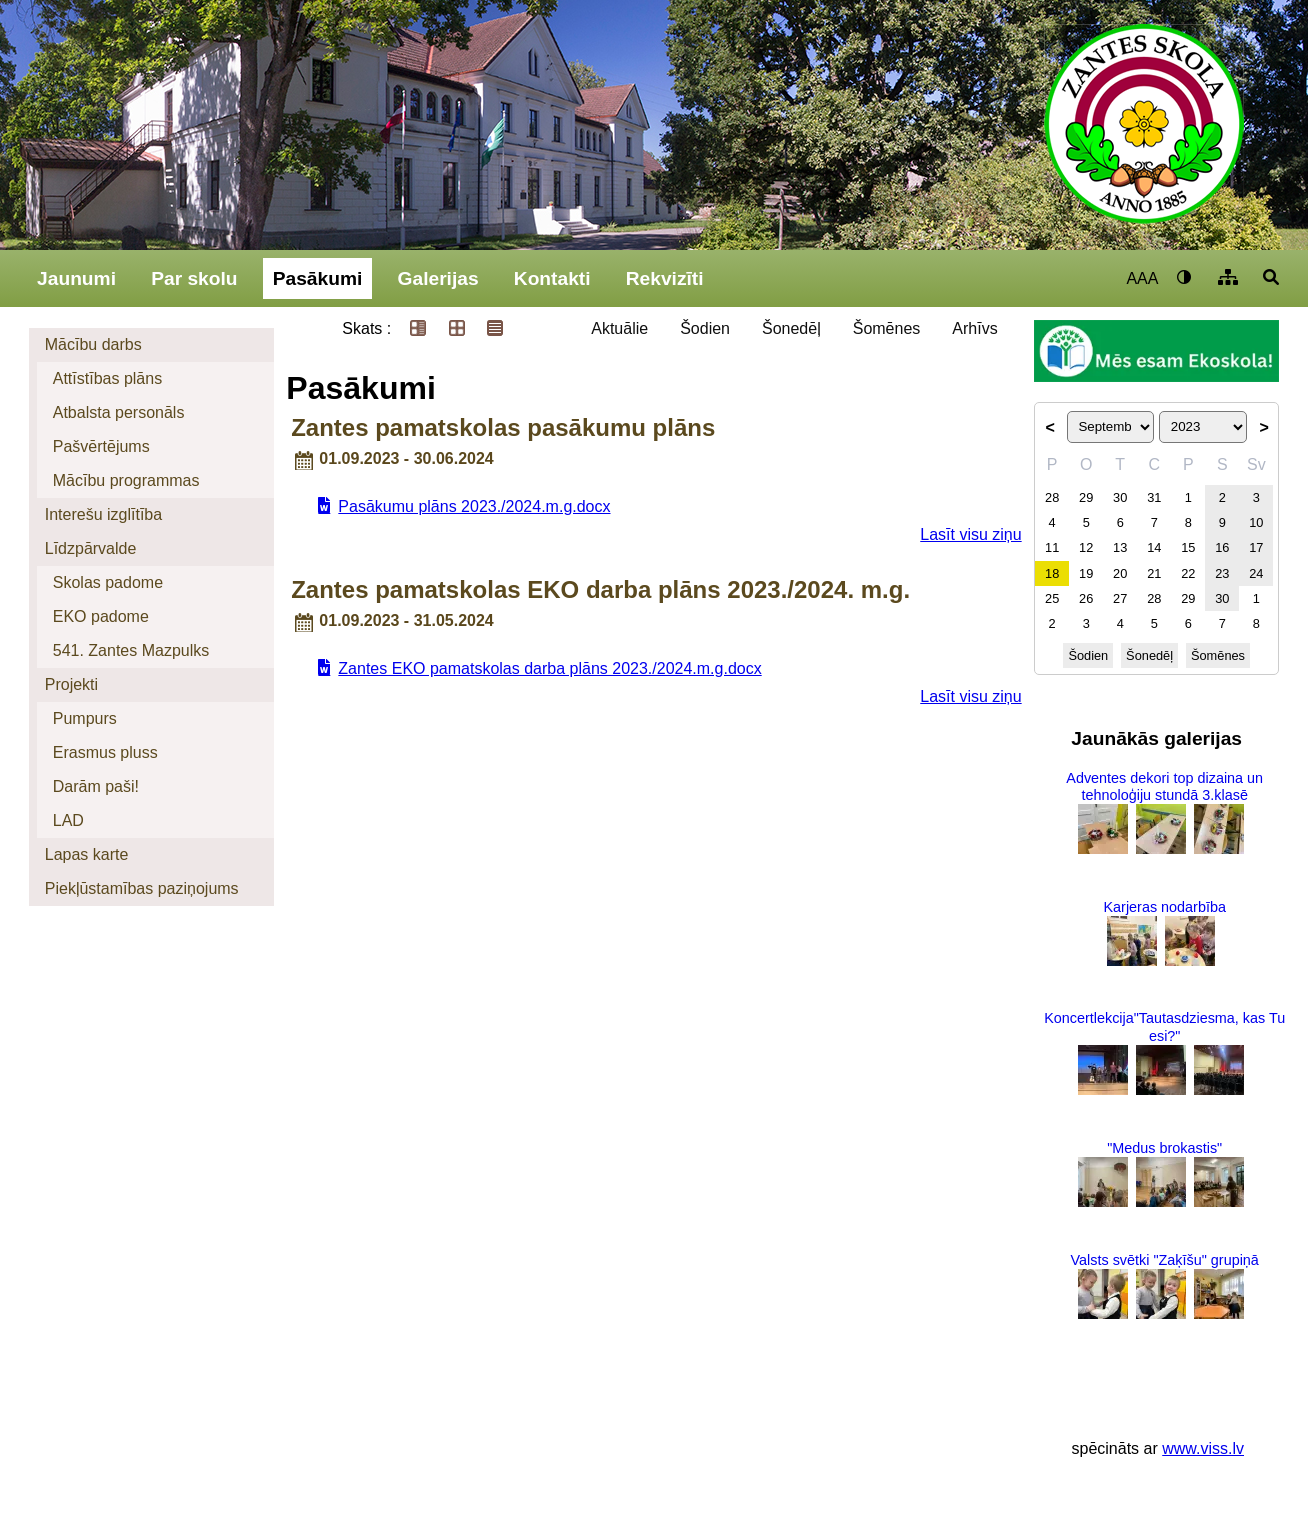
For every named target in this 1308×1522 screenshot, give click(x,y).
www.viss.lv (1203, 1448)
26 (1086, 598)
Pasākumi (318, 278)
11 (1052, 547)
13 (1120, 547)
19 (1086, 573)
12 (1086, 547)
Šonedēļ (791, 328)
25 (1052, 598)
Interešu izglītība (103, 514)
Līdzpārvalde (91, 548)
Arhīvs (974, 328)
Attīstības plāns (107, 378)
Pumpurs (85, 718)
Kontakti (552, 278)
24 (1256, 573)
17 (1256, 547)
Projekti (71, 684)
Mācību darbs (93, 344)
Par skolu (194, 278)
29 (1086, 497)
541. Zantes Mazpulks (131, 650)
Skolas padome (108, 582)
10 (1256, 522)
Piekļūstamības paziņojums (142, 888)
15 (1188, 547)
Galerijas (438, 278)
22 (1188, 573)
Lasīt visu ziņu (970, 534)
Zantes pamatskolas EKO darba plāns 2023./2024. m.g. (600, 589)
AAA (1142, 278)
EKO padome (101, 616)
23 (1222, 573)
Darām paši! (96, 786)
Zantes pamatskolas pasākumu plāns (503, 427)
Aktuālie (619, 328)
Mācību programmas (126, 480)
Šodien (705, 328)
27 (1120, 598)
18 (1052, 573)
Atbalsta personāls (119, 412)
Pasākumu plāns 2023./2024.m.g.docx (474, 506)
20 (1120, 573)
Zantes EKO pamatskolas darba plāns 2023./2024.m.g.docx (549, 668)
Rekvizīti (665, 278)
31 (1154, 497)
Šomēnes (887, 328)
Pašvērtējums (101, 446)
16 (1222, 547)
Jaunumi (76, 278)
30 (1120, 497)
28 (1052, 497)
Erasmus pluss (105, 752)
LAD (68, 820)
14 (1154, 547)
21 (1154, 573)
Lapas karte (87, 854)
